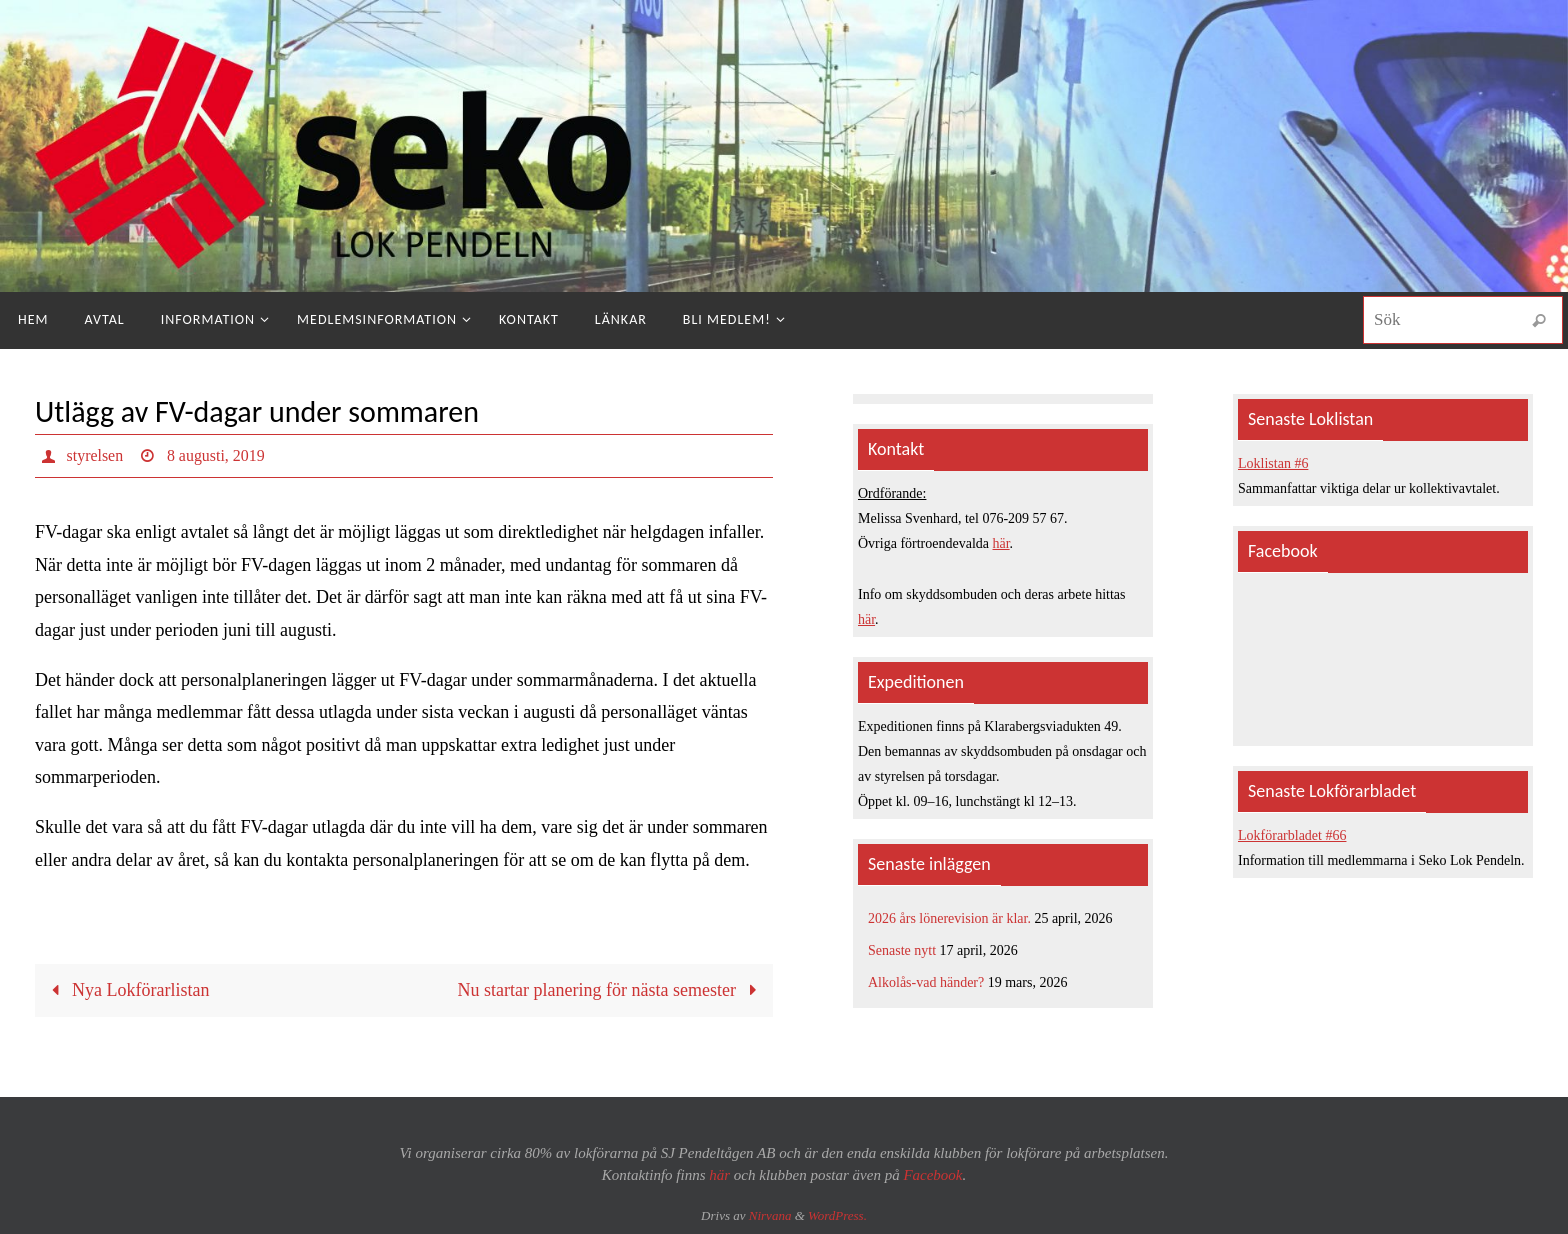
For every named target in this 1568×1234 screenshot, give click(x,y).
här (1001, 543)
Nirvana (770, 1215)
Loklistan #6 (1273, 463)
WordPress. (837, 1215)
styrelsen (95, 455)
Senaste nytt (902, 950)
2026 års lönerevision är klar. (949, 918)
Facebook (932, 1175)
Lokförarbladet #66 (1292, 835)
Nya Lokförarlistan (125, 990)
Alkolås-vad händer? (926, 982)
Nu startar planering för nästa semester (612, 990)
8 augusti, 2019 (216, 455)
